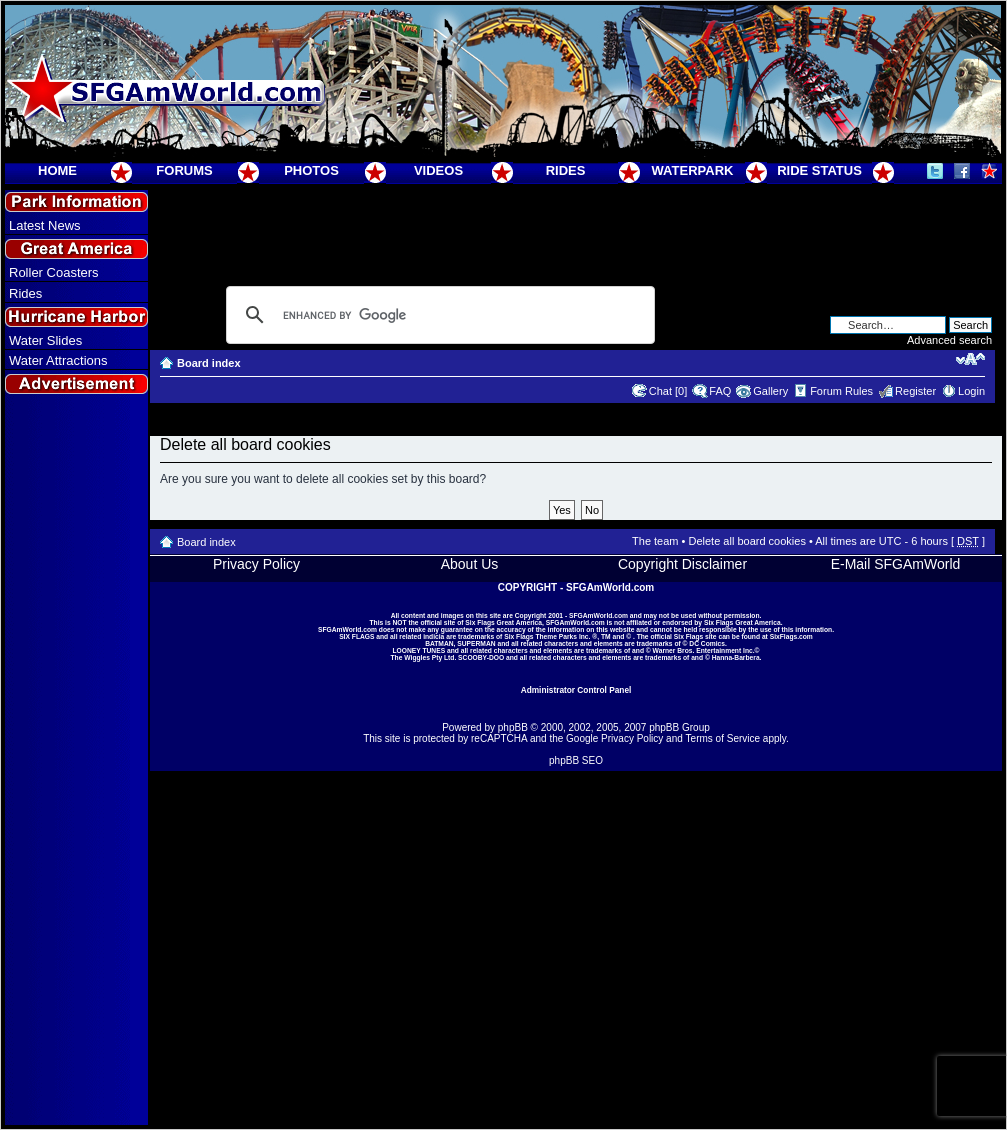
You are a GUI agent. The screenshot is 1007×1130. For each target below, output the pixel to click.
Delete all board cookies (746, 541)
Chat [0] (668, 391)
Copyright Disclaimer (682, 564)
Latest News (45, 225)
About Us (470, 564)
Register (915, 391)
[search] (437, 315)
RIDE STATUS (819, 170)
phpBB (513, 727)
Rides (25, 293)
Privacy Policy (256, 564)
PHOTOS (311, 170)
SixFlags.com (791, 636)
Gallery (770, 391)
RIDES (566, 170)
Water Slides (45, 340)
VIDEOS (438, 170)
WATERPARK (693, 170)
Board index (209, 363)
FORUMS (184, 170)
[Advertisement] (77, 761)
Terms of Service (723, 738)
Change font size (970, 359)
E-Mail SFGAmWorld (896, 564)
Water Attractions (58, 360)
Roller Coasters (54, 272)
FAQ (720, 391)
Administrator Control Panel (576, 690)
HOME (57, 170)
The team (655, 541)
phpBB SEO (576, 760)
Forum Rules (841, 391)
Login (971, 391)
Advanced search (949, 340)
